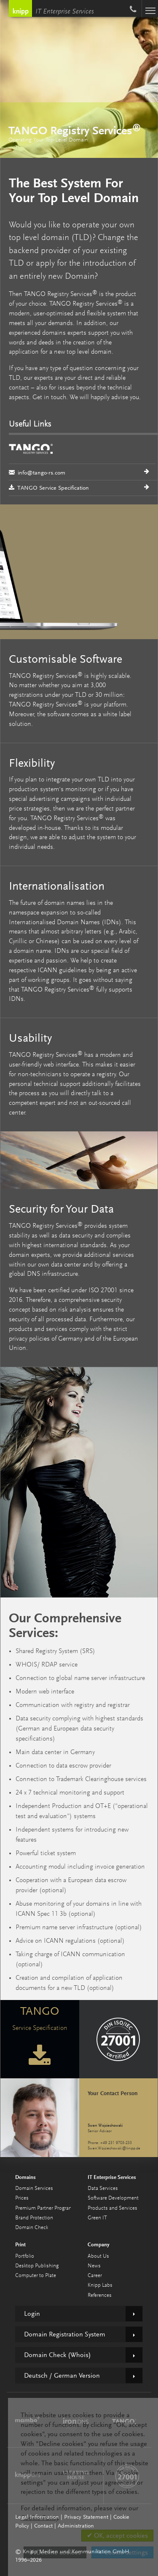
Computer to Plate (35, 2275)
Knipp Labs (100, 2285)
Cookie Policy (39, 2518)
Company (99, 2244)
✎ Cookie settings (122, 2552)
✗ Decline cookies (55, 2552)
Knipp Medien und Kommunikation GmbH (20, 8)
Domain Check (31, 2227)
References (100, 2295)
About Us (98, 2256)
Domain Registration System (64, 2334)
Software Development (113, 2198)
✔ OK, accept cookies (117, 2535)
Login (32, 2313)
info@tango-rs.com (82, 457)
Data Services (103, 2188)
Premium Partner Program (44, 2208)
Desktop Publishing (37, 2266)
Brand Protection (34, 2218)
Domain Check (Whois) (57, 2355)
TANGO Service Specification (49, 487)
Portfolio (24, 2256)
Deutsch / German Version (62, 2375)
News (94, 2266)
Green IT (97, 2218)
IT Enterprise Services (64, 12)
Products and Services (112, 2208)
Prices (22, 2198)
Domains (25, 2177)
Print (20, 2244)
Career (95, 2275)
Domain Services (34, 2188)
